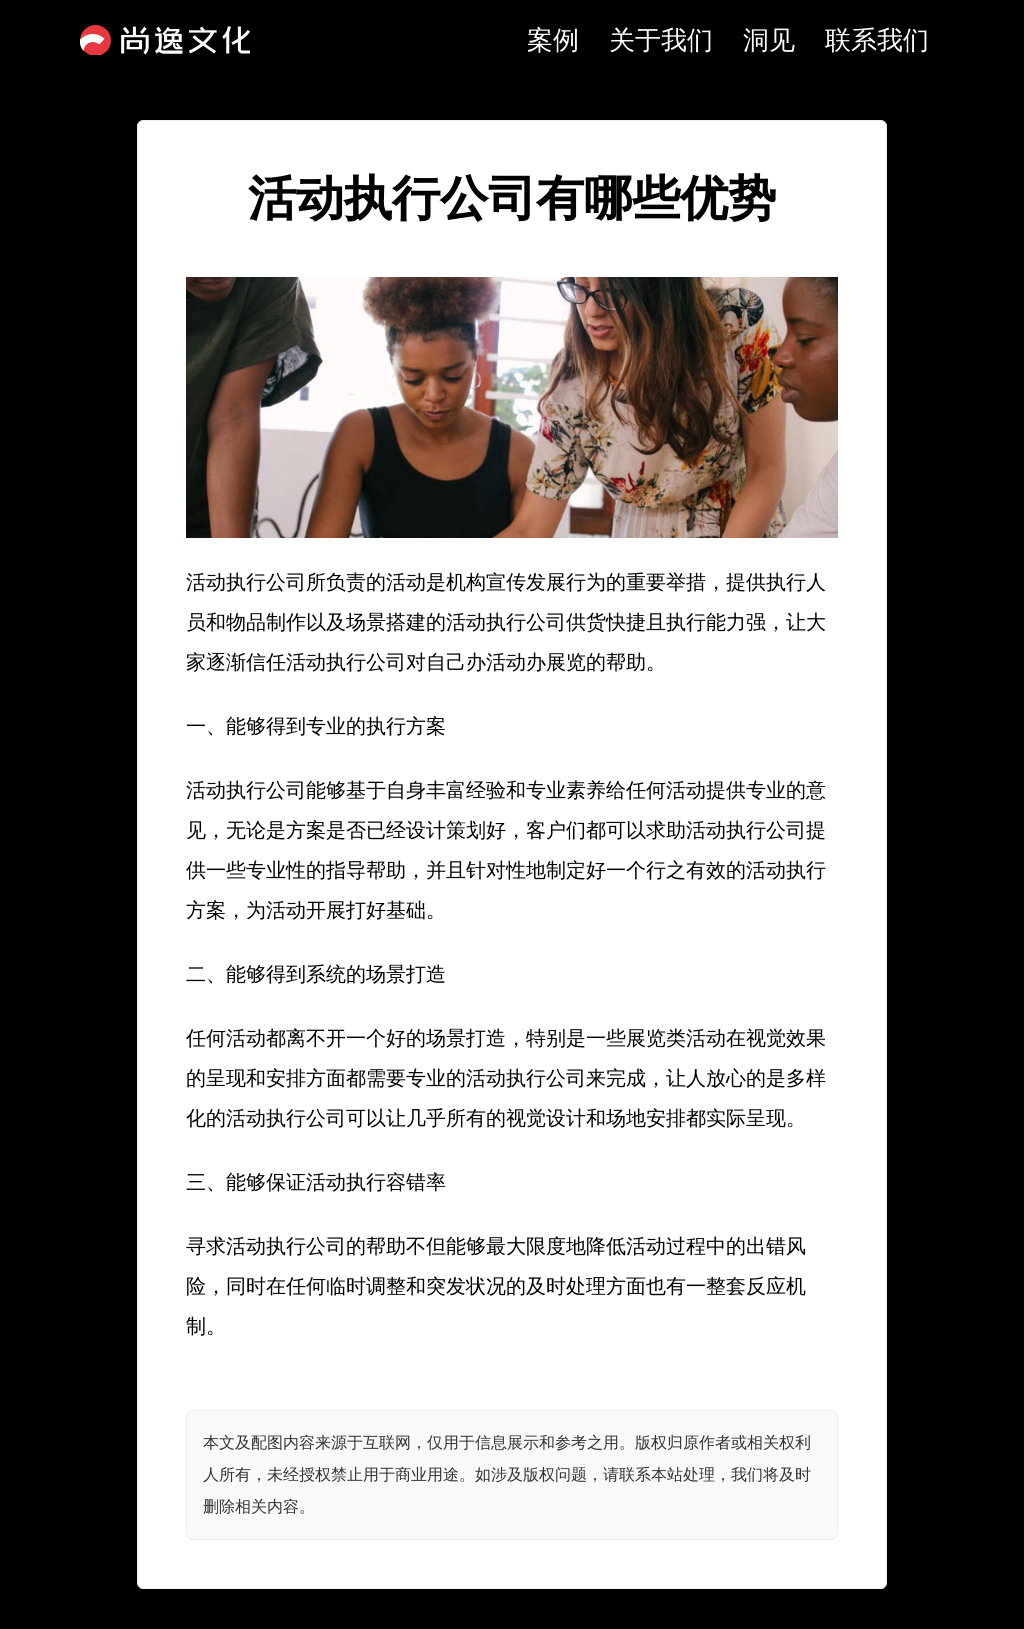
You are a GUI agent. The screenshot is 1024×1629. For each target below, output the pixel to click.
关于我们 (661, 40)
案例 (553, 40)
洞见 (769, 40)
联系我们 (877, 40)
